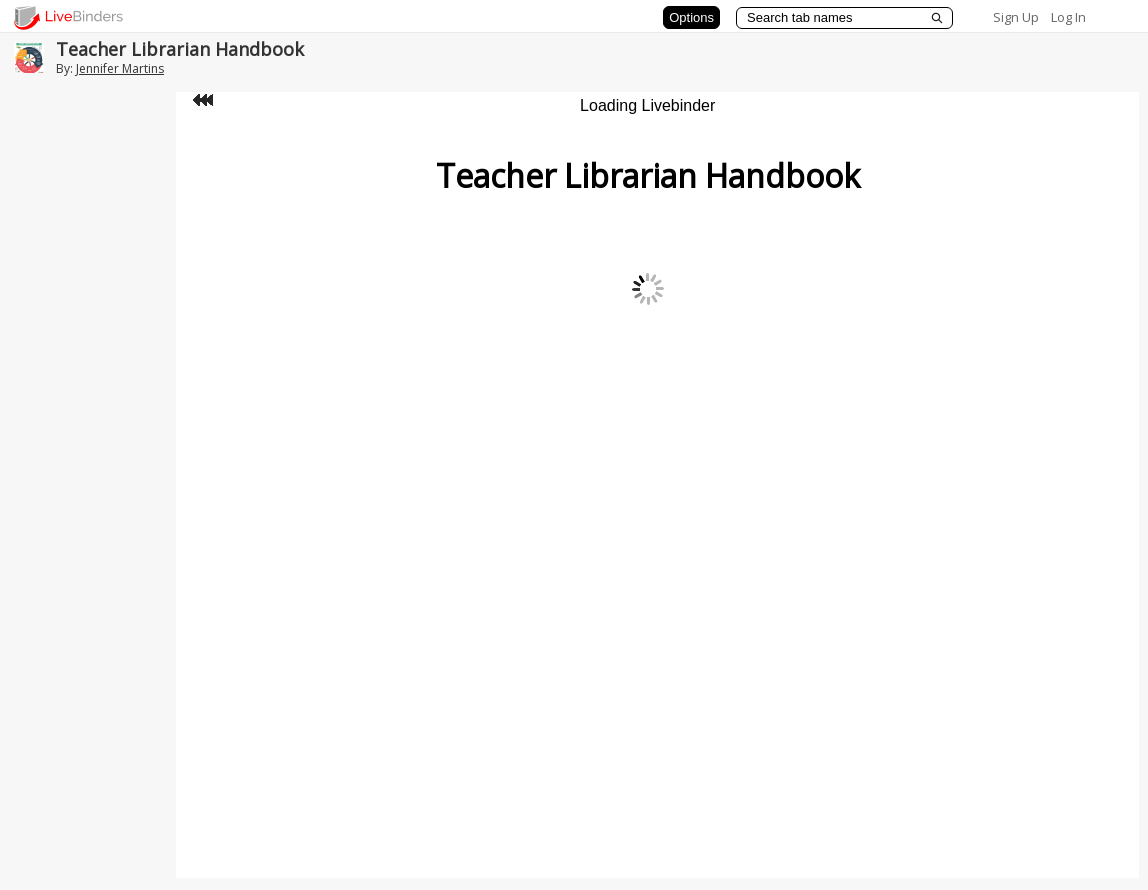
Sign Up (1016, 17)
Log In (1068, 17)
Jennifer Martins (120, 68)
